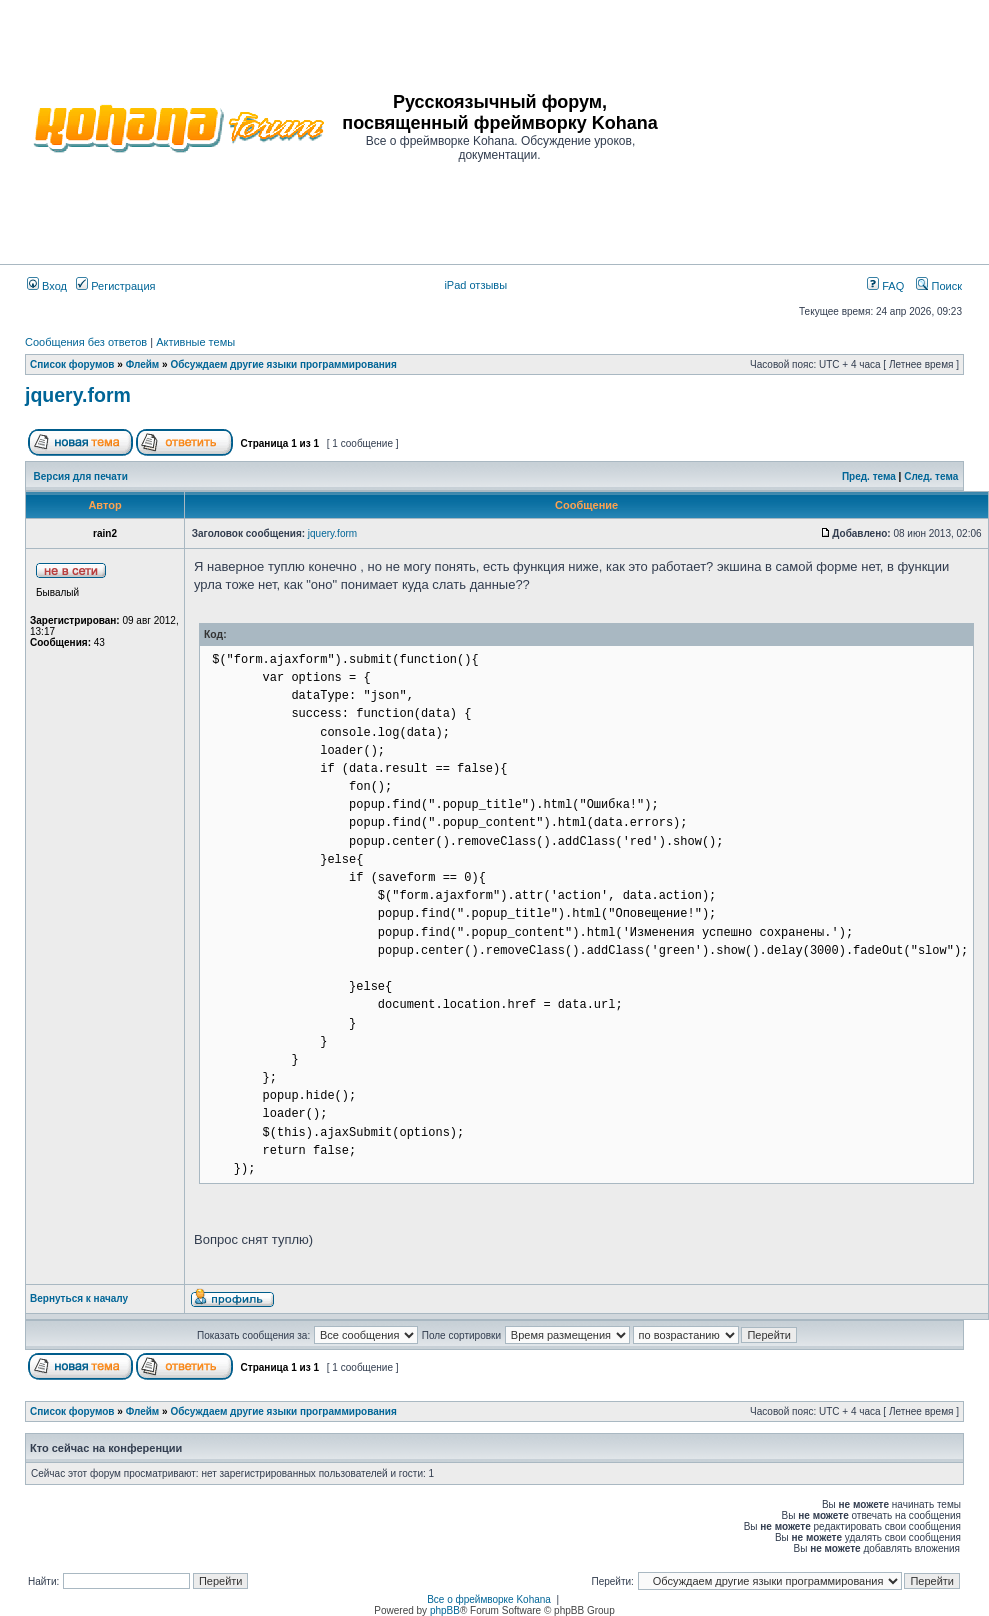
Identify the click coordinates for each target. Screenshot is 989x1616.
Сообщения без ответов (86, 342)
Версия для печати (81, 476)
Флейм (143, 364)
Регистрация (115, 286)
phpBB (445, 1610)
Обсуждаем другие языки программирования (283, 364)
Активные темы (195, 342)
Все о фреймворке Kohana (489, 1599)
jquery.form (78, 395)
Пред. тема (869, 476)
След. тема (931, 476)
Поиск (939, 286)
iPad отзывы (475, 285)
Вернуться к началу (79, 1298)
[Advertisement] (817, 127)
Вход (47, 286)
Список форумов (72, 364)
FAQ (885, 286)
